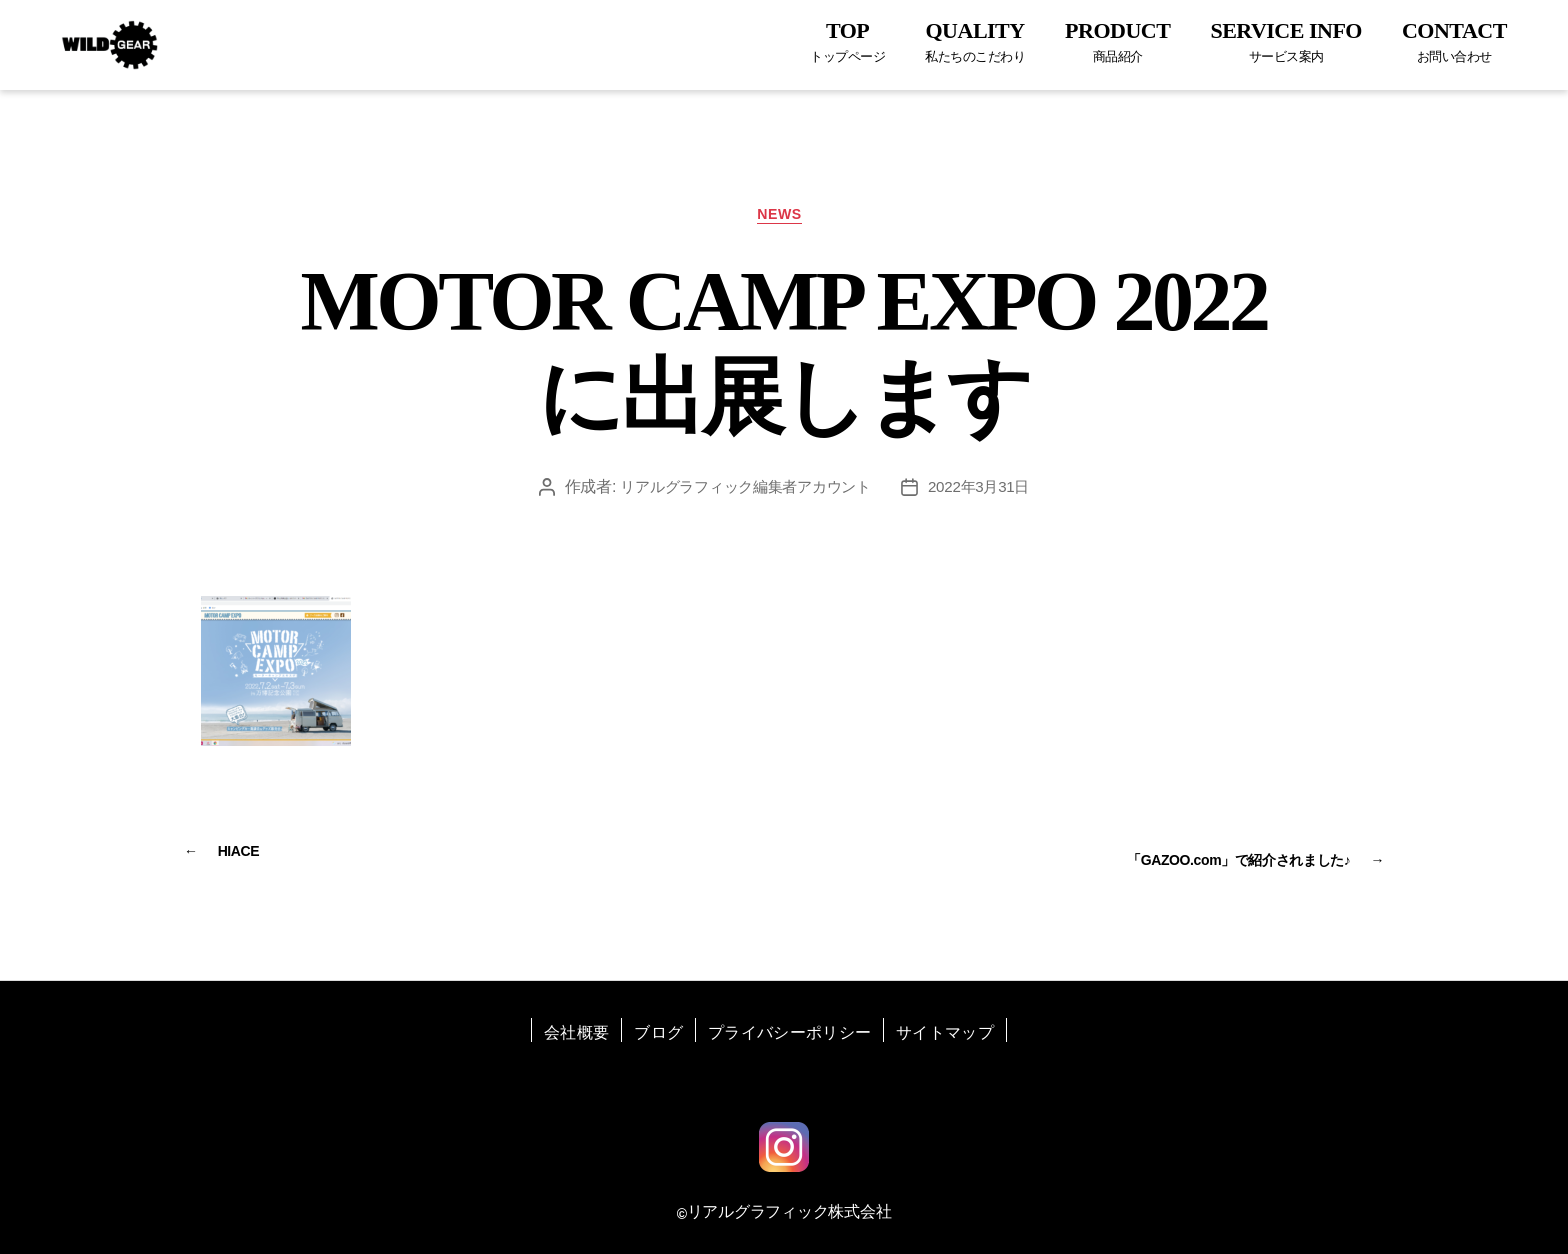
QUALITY (975, 41)
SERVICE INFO (1286, 41)
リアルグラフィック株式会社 (789, 1206)
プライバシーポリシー (789, 1028)
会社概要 (576, 1028)
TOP (847, 41)
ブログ (658, 1028)
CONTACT (1454, 41)
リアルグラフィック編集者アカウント (742, 492)
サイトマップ (945, 1028)
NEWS (783, 218)
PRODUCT (1117, 41)
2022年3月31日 (987, 492)
